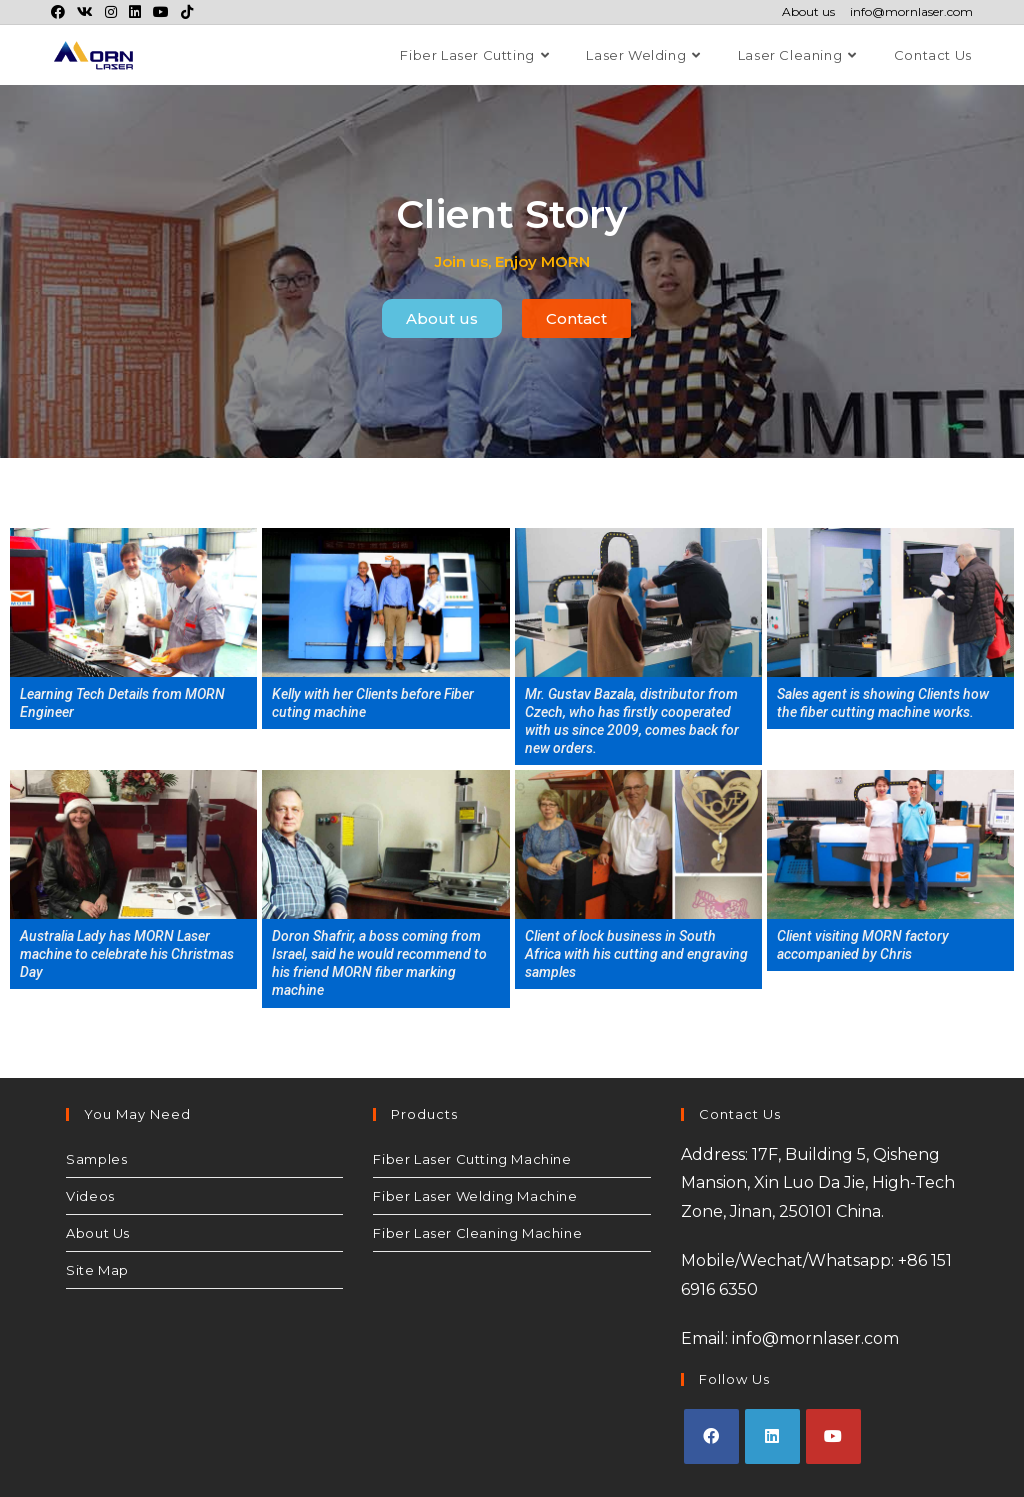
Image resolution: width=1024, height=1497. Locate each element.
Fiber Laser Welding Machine (475, 1196)
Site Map (97, 1270)
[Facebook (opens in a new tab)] (61, 12)
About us (808, 12)
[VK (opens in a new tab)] (85, 12)
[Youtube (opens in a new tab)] (161, 12)
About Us (98, 1233)
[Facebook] (711, 1436)
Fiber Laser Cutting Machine (472, 1159)
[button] (442, 318)
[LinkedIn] (772, 1436)
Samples (96, 1159)
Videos (90, 1196)
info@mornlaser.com (911, 12)
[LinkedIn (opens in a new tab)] (135, 12)
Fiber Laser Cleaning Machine (477, 1233)
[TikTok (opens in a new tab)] (187, 12)
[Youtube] (833, 1436)
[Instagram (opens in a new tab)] (111, 12)
